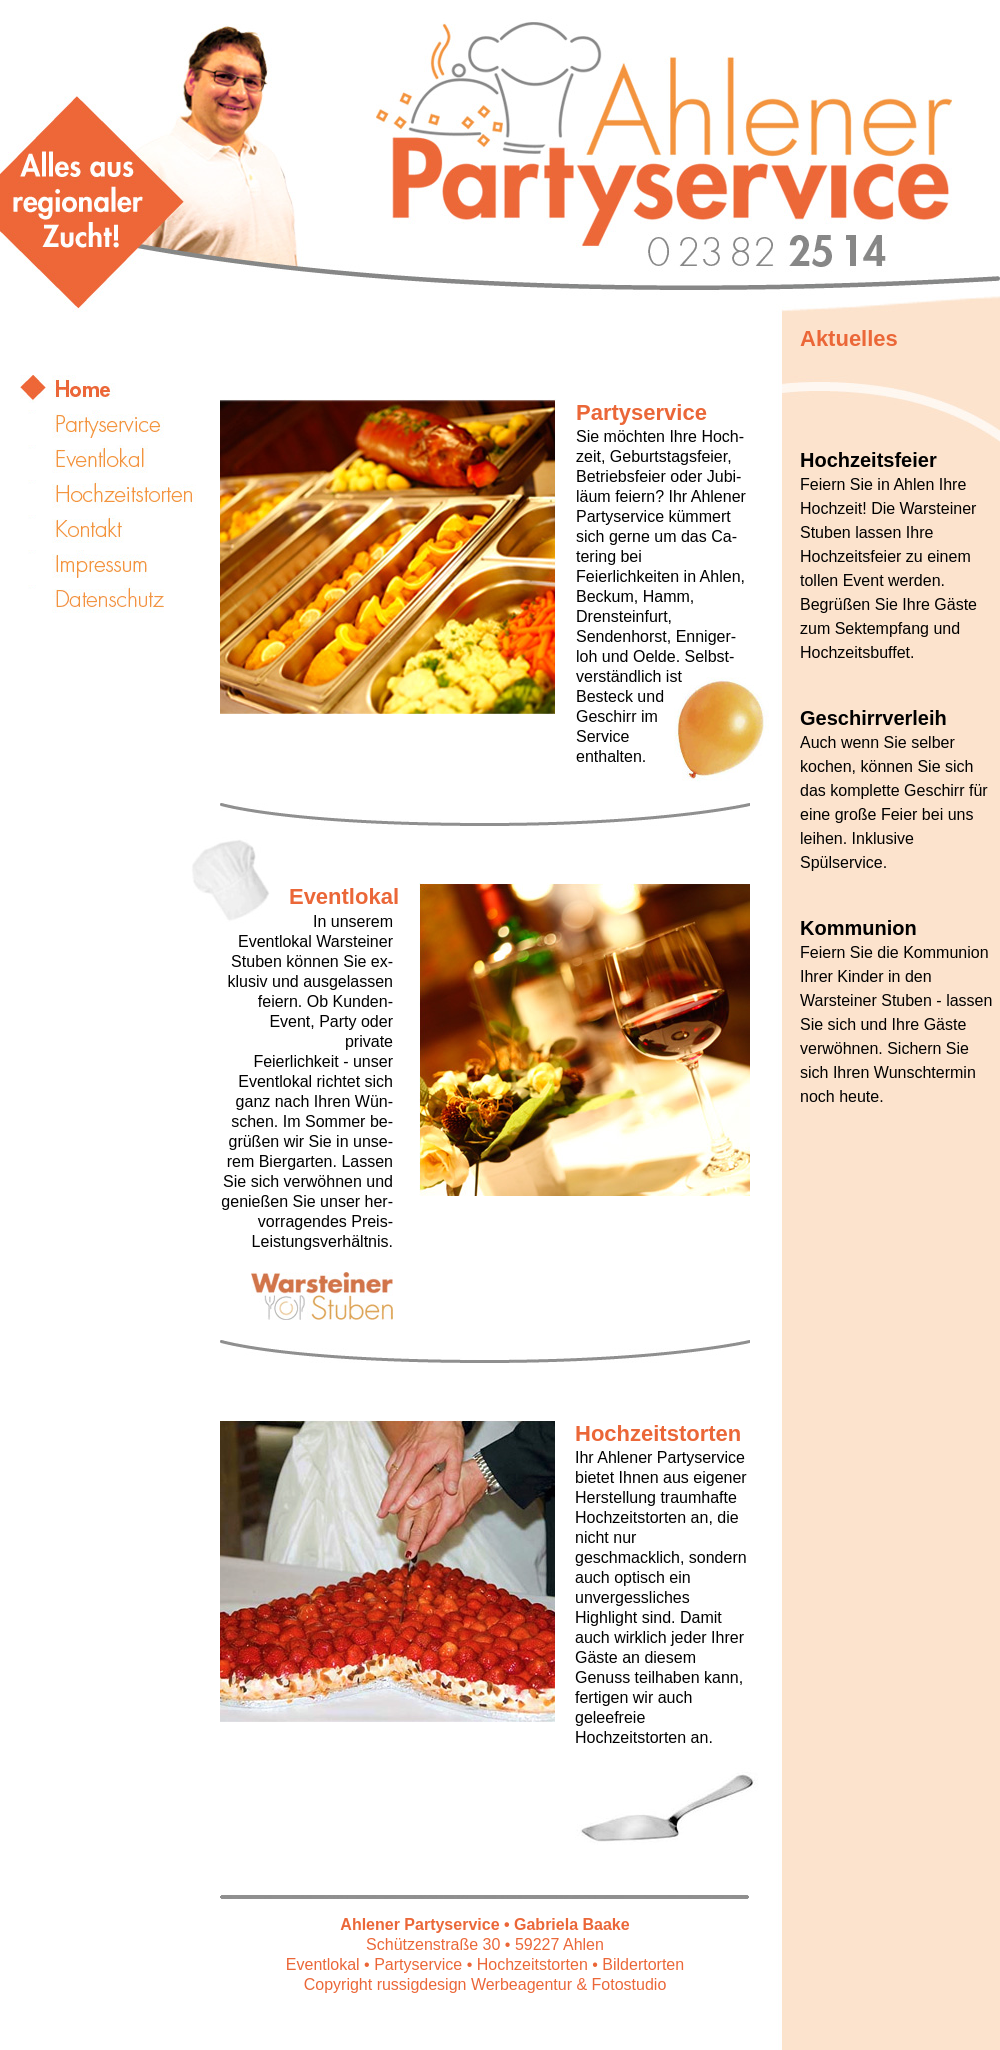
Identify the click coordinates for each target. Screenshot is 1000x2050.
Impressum (120, 564)
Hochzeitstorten (120, 494)
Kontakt (120, 529)
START (120, 389)
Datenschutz (120, 599)
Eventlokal (120, 459)
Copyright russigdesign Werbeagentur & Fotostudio (485, 1984)
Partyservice (120, 424)
